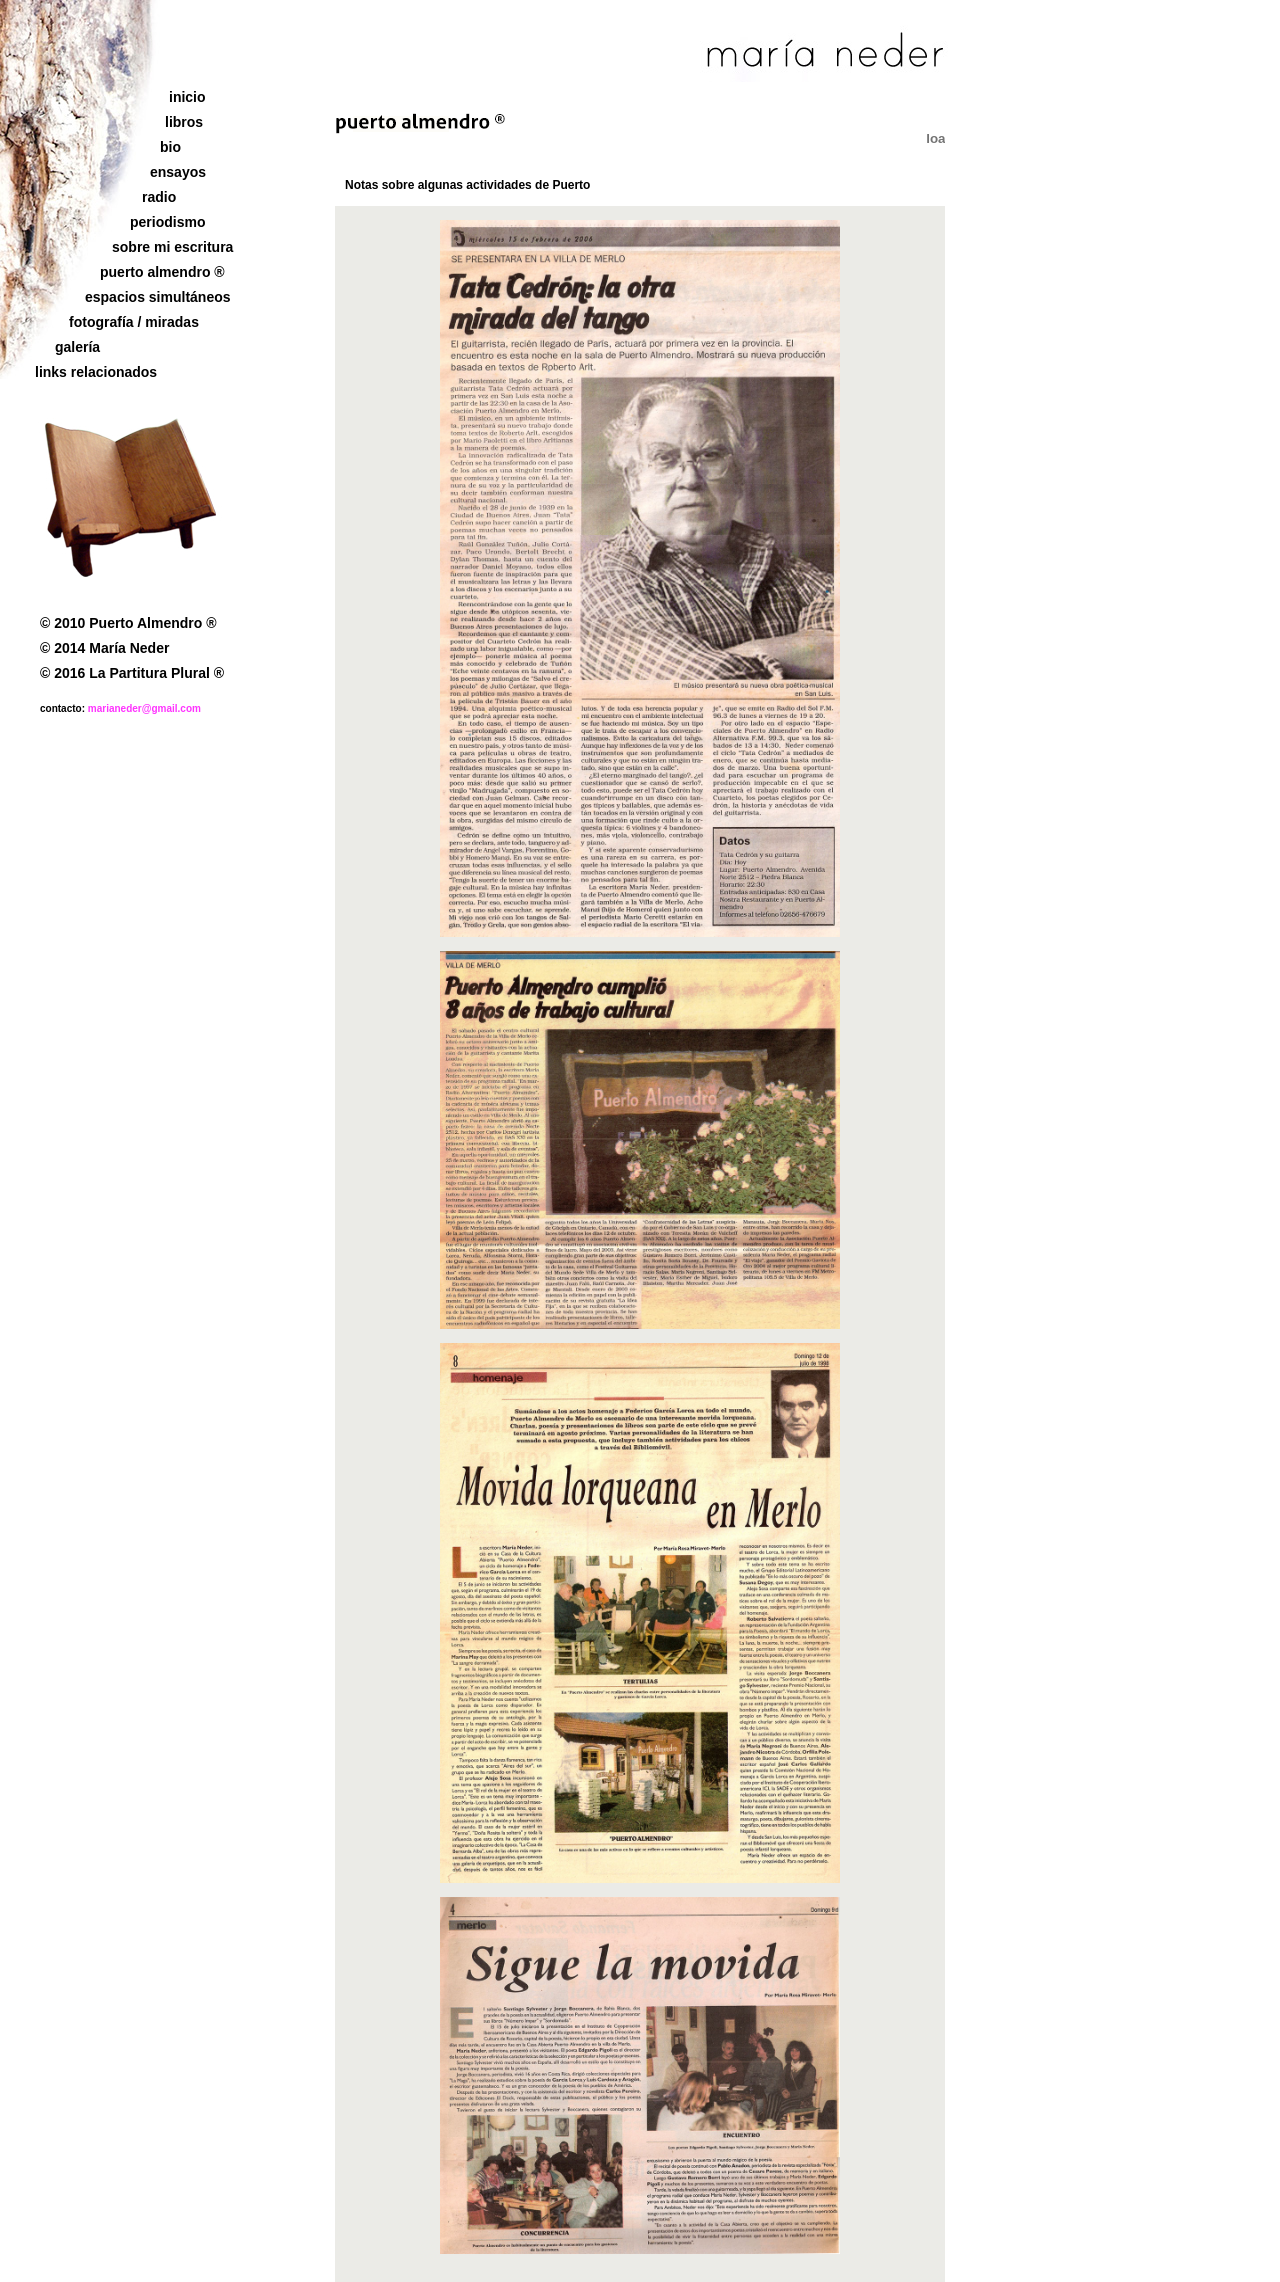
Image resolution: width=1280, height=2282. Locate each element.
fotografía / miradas (134, 322)
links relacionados (96, 372)
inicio (187, 97)
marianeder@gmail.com (144, 708)
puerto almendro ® (162, 272)
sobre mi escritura (172, 247)
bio (170, 147)
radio (159, 197)
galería (77, 347)
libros (184, 122)
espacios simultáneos (158, 297)
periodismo (167, 222)
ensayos (178, 172)
